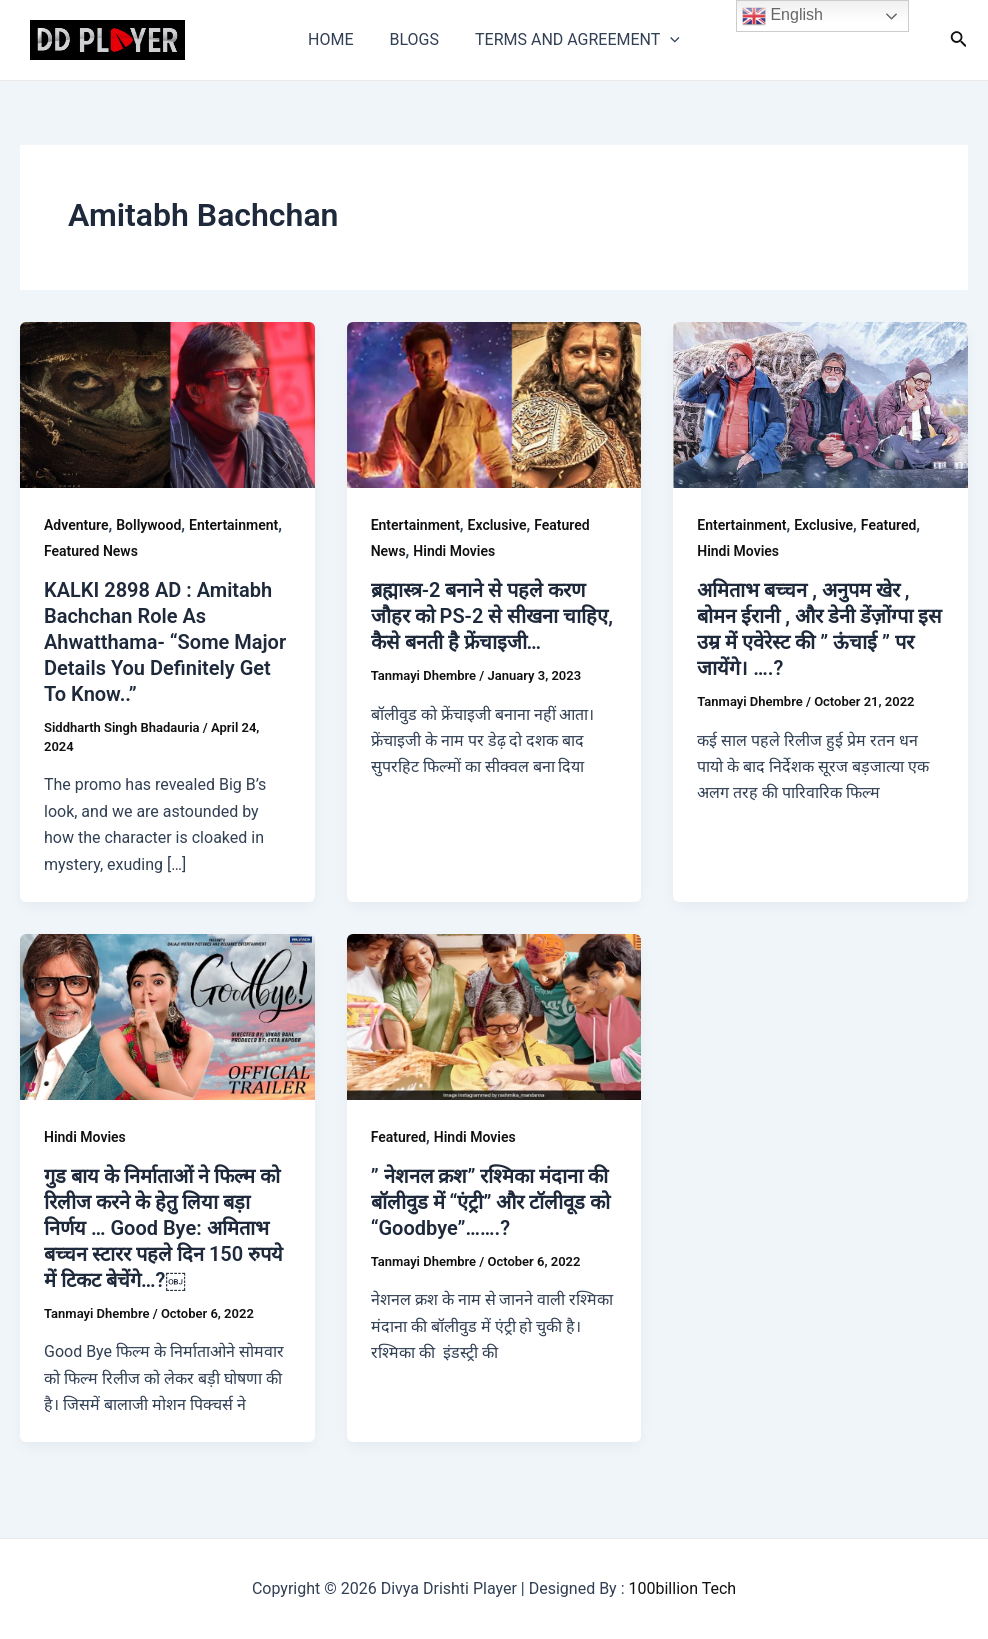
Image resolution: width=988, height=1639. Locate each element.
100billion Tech (683, 1588)
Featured (888, 525)
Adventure (76, 525)
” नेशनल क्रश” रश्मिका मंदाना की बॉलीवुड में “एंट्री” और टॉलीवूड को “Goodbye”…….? (491, 1202)
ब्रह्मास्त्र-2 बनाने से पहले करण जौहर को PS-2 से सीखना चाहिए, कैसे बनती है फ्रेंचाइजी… (492, 616)
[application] (666, 40)
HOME (334, 39)
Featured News (91, 551)
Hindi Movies (454, 551)
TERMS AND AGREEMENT (573, 40)
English (782, 16)
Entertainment (233, 525)
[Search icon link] (959, 40)
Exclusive (497, 525)
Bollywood (148, 525)
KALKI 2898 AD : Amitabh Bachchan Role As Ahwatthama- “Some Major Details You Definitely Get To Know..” (165, 642)
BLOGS (414, 39)
